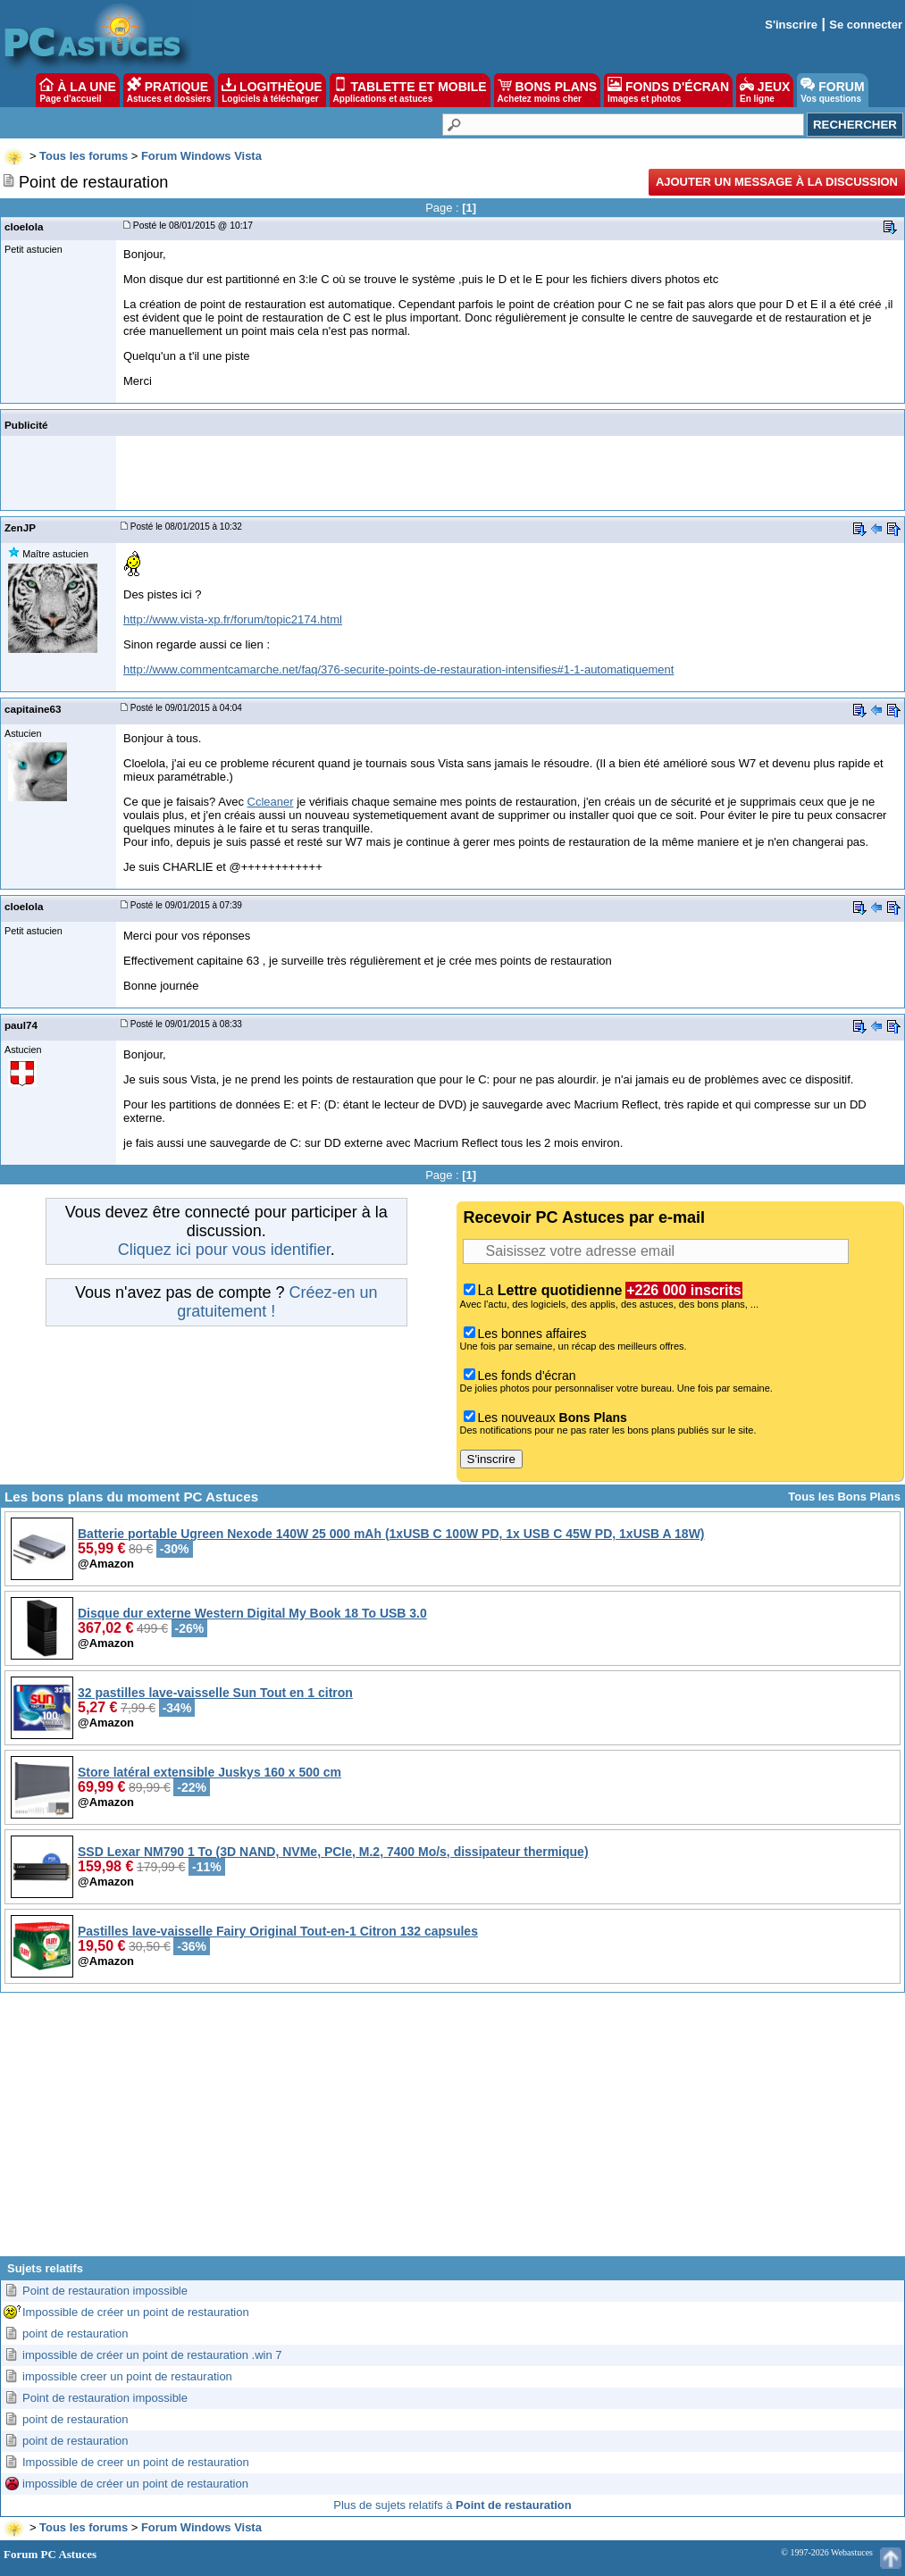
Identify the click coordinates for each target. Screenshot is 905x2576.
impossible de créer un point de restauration (135, 2483)
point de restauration (75, 2333)
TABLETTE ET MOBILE (410, 90)
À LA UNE (77, 90)
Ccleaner (270, 801)
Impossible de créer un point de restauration (135, 2312)
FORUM (832, 90)
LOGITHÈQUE (272, 90)
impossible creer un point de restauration (127, 2376)
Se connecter (865, 24)
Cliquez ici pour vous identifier (224, 1250)
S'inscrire (791, 24)
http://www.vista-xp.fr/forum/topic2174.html (232, 619)
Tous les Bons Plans (844, 1496)
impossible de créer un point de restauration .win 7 (152, 2355)
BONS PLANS (548, 90)
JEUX (765, 90)
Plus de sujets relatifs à (452, 2505)
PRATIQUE (169, 90)
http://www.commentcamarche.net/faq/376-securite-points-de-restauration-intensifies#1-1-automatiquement (398, 669)
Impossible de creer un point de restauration (135, 2462)
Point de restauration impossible (105, 2290)
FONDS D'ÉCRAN (668, 90)
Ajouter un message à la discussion (777, 181)
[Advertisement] (452, 2131)
